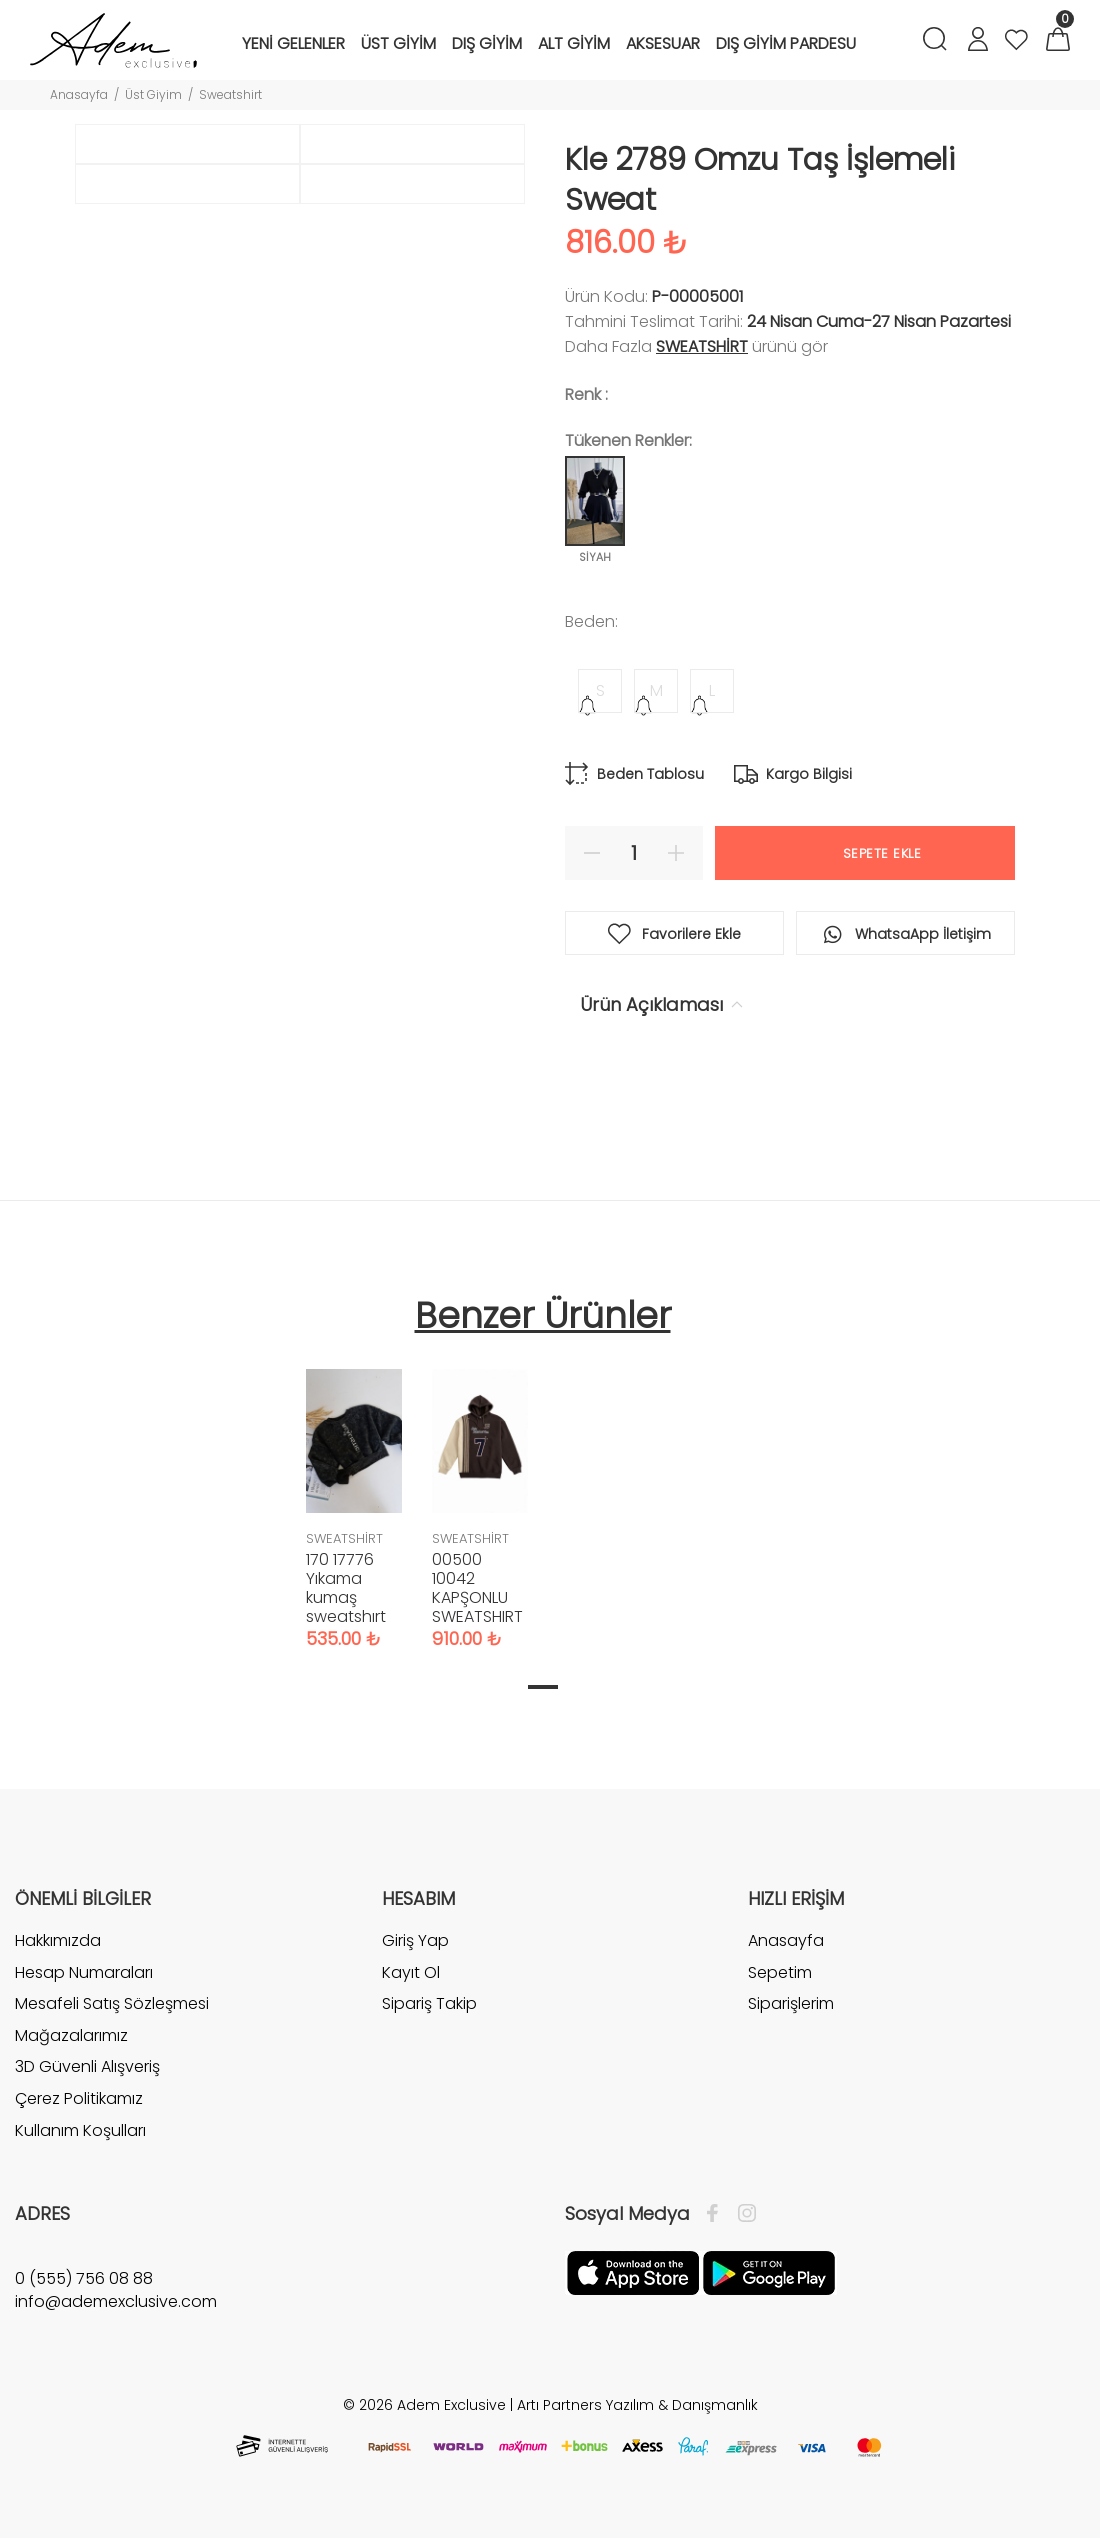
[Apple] (633, 2272)
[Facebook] (717, 2214)
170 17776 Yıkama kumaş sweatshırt (346, 1588)
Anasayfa (79, 94)
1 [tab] (543, 1687)
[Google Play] (769, 2272)
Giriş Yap (415, 1941)
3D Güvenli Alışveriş (87, 2066)
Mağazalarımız (71, 2035)
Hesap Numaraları (84, 1972)
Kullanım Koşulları (80, 2130)
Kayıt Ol (411, 1972)
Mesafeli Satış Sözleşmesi (112, 2003)
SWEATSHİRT (702, 346)
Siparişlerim (791, 2003)
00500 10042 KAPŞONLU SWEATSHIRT (477, 1588)
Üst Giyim (153, 94)
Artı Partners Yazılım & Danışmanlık (637, 2405)
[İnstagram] (742, 2214)
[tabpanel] (354, 1489)
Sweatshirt (230, 94)
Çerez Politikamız (79, 2098)
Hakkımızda (58, 1941)
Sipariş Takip (429, 2003)
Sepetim (780, 1972)
